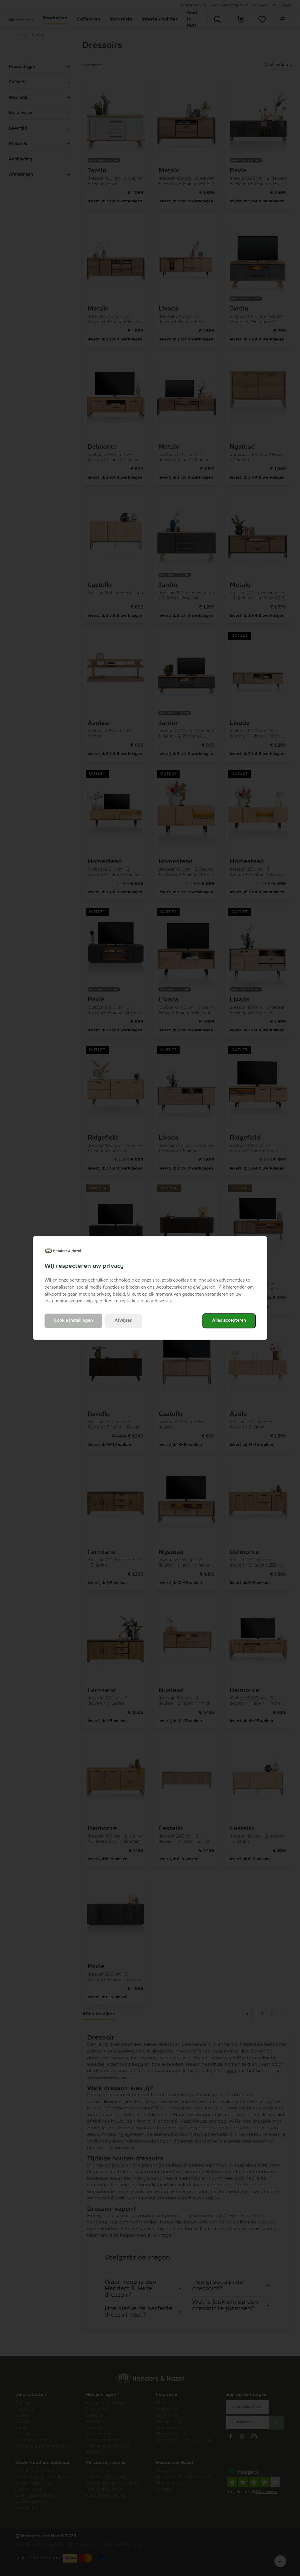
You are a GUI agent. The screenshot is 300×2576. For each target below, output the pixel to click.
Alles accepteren (229, 1321)
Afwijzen (123, 1321)
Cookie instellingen (73, 1321)
